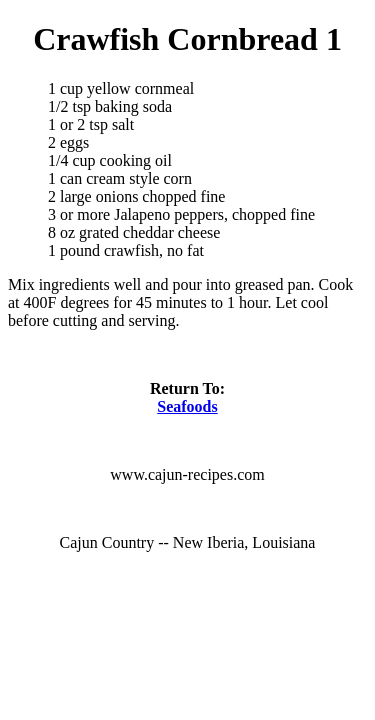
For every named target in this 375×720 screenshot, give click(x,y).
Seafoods (187, 406)
